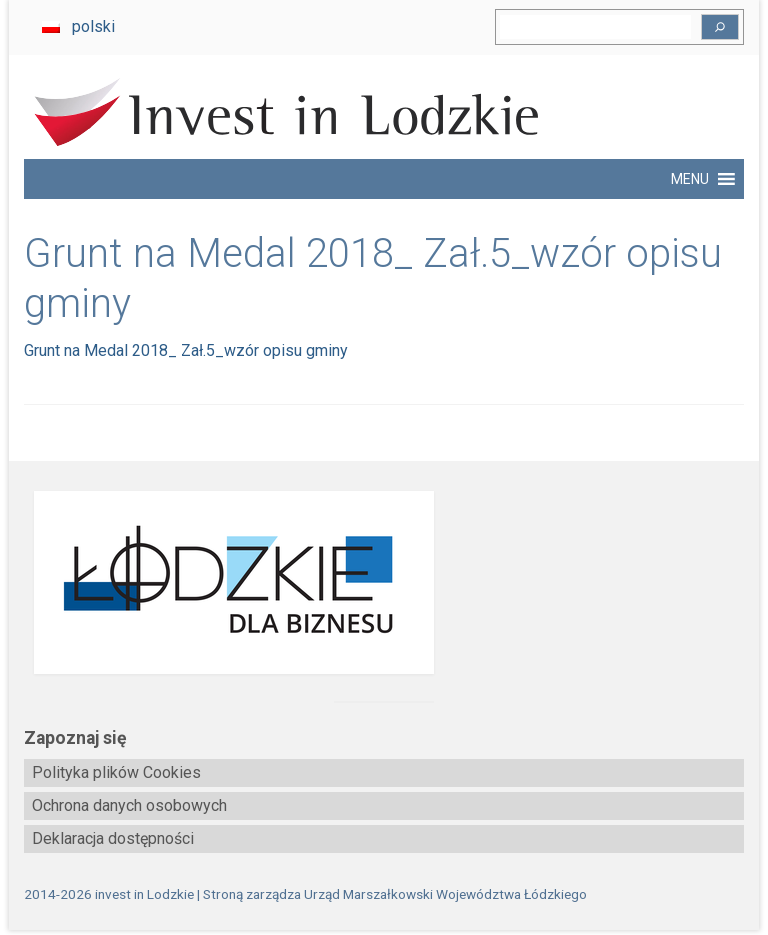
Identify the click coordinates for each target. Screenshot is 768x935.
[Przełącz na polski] (78, 27)
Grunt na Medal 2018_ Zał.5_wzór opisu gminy (186, 350)
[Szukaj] (720, 27)
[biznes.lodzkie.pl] (384, 582)
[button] (690, 179)
